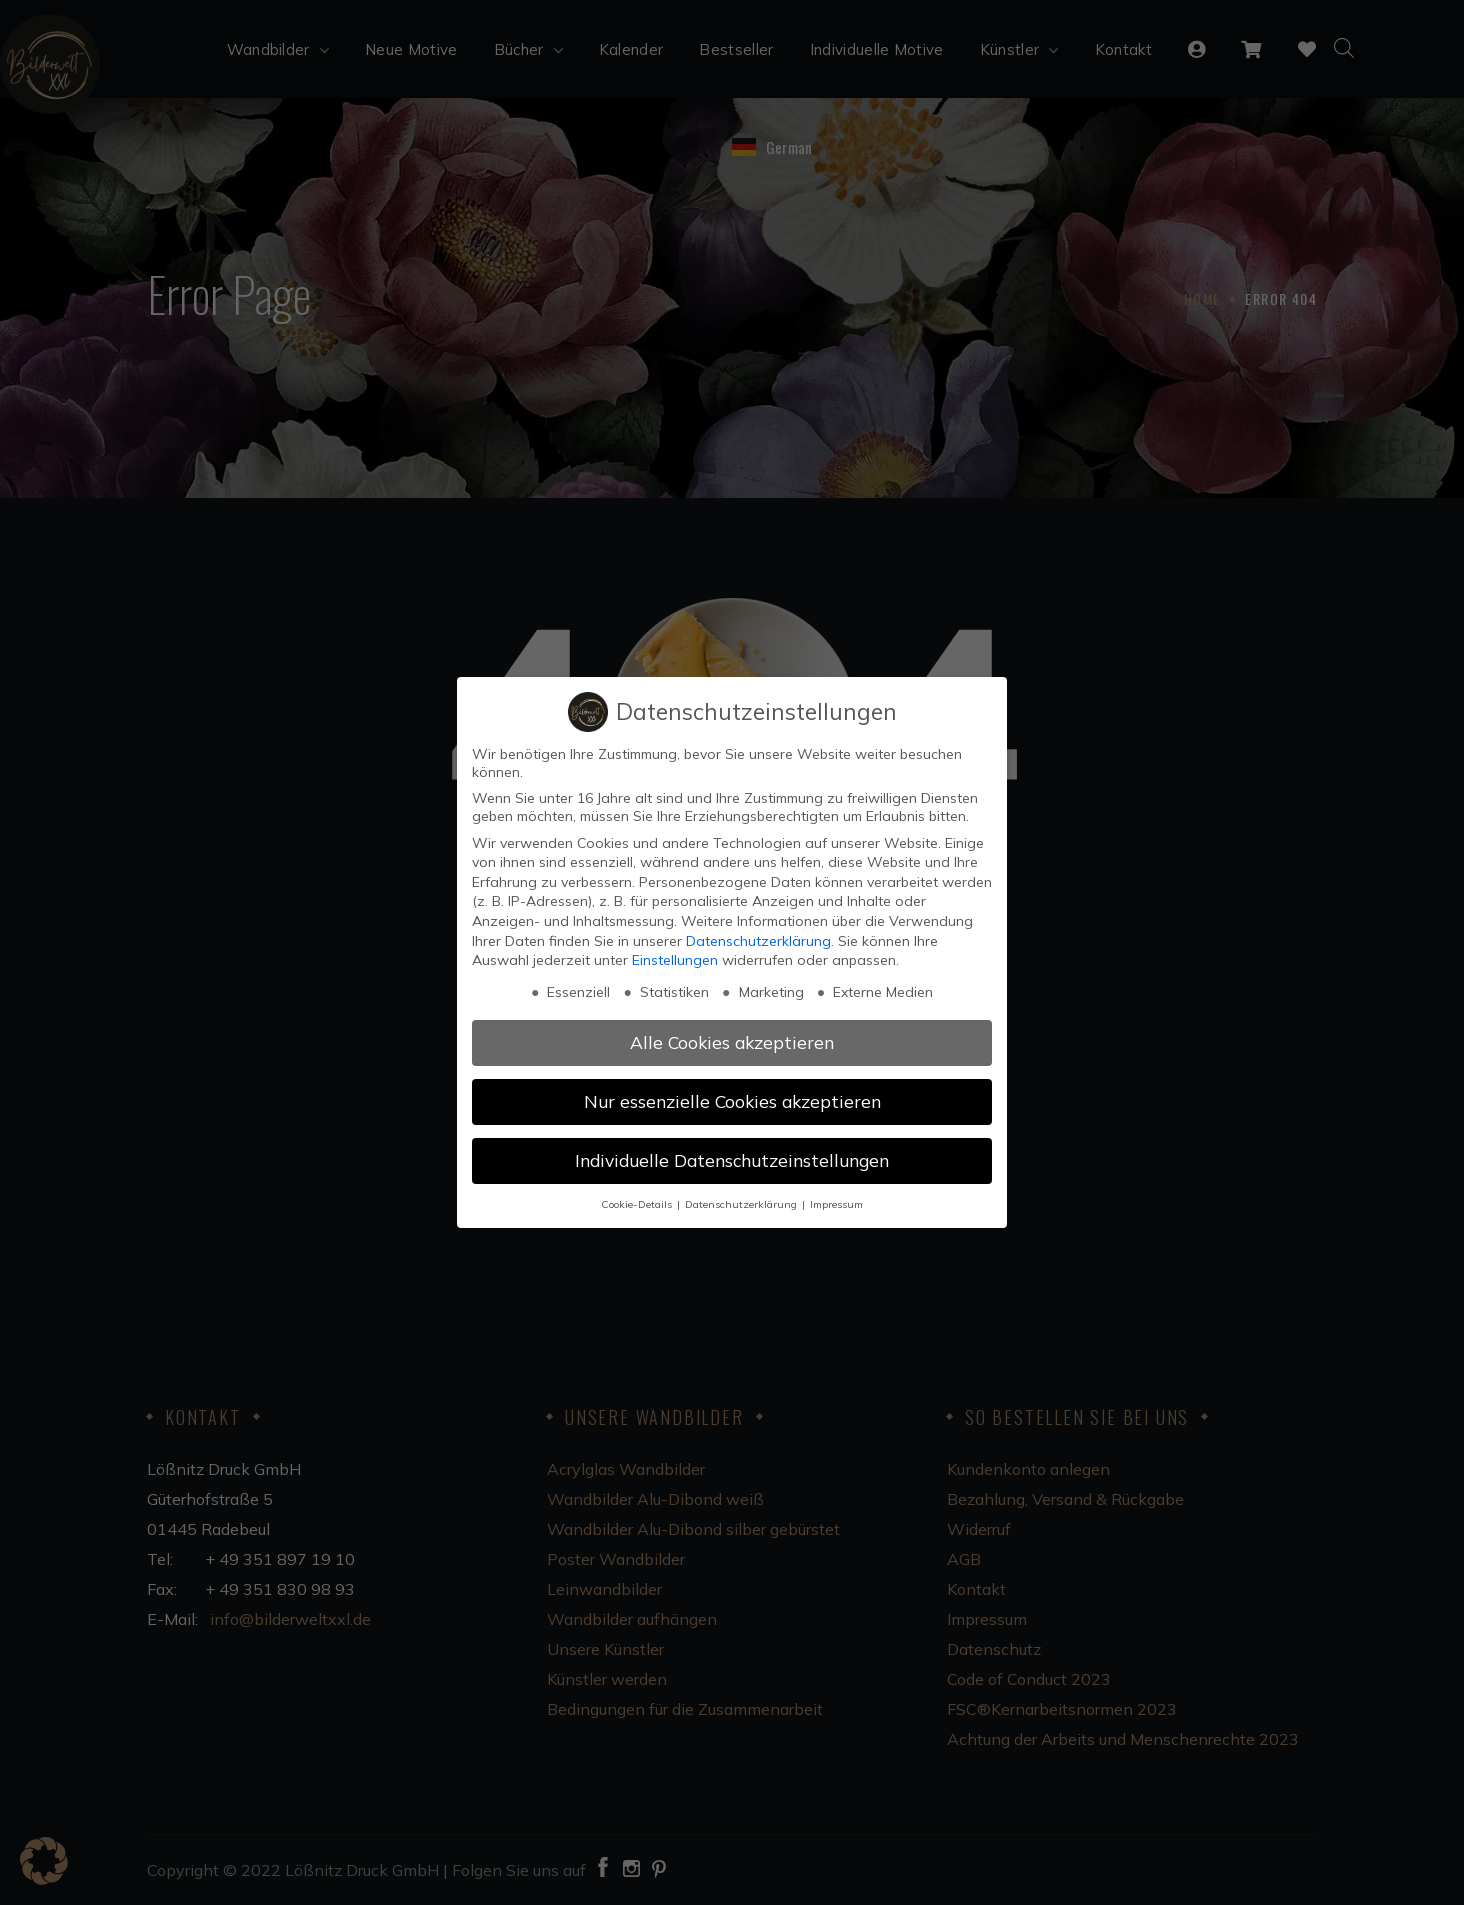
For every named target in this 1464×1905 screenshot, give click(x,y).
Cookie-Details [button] (638, 1204)
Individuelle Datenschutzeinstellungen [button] (732, 1160)
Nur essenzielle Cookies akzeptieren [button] (732, 1101)
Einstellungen (675, 960)
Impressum (836, 1204)
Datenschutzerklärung (758, 941)
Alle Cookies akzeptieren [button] (732, 1042)
